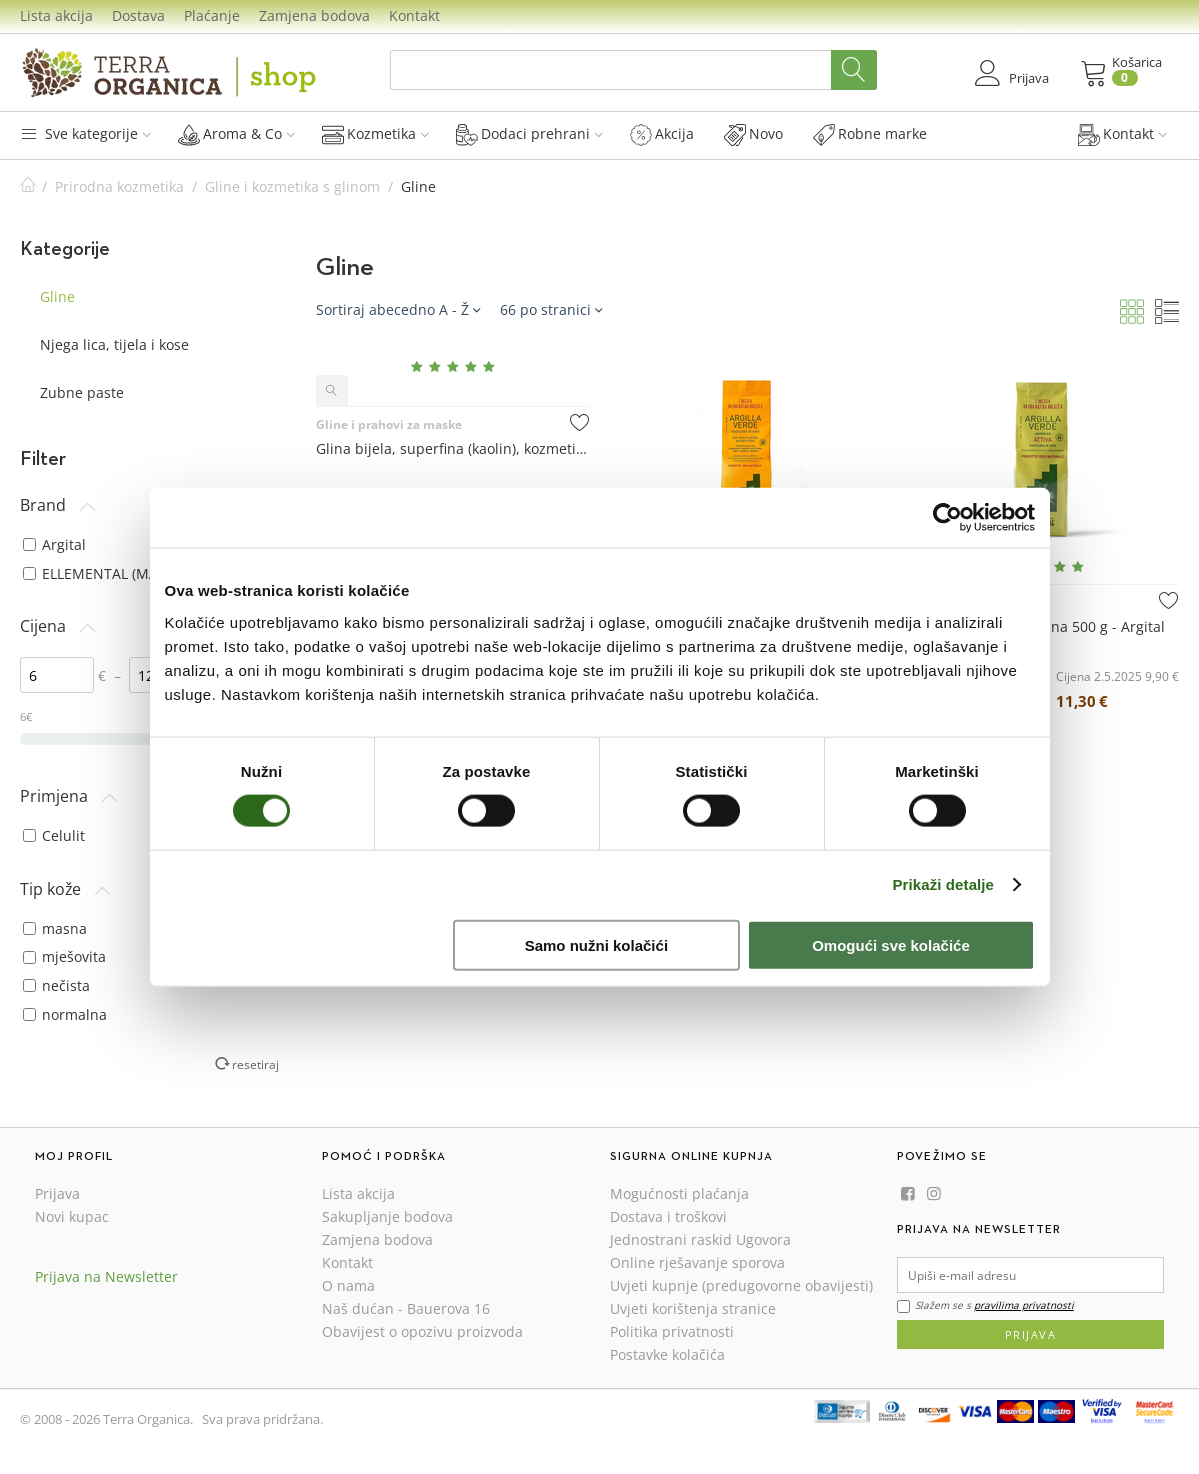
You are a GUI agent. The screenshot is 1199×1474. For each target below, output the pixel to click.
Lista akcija (56, 15)
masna (55, 928)
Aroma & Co (236, 134)
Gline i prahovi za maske (389, 424)
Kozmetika (375, 134)
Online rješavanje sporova (697, 1262)
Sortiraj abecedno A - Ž (398, 309)
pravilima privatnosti (1024, 1305)
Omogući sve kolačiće (891, 944)
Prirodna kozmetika (119, 186)
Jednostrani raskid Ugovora (700, 1239)
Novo (753, 134)
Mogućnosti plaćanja (679, 1193)
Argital (54, 544)
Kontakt (414, 15)
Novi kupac (72, 1216)
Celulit (54, 835)
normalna (65, 1014)
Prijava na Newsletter (106, 1276)
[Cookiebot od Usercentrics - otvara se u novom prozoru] (947, 518)
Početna (28, 186)
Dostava (138, 15)
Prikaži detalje (944, 884)
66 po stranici (551, 309)
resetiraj (255, 1064)
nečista (56, 985)
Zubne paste (82, 392)
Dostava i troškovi (668, 1216)
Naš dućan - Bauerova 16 (406, 1308)
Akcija (662, 134)
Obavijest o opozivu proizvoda (422, 1331)
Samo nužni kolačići (596, 944)
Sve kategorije (85, 133)
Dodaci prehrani (529, 134)
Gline (57, 296)
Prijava (57, 1193)
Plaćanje (212, 15)
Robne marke (870, 134)
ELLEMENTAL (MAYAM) (107, 573)
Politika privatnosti (672, 1331)
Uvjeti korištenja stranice (693, 1308)
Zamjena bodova (314, 15)
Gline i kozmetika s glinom (292, 186)
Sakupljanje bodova (387, 1216)
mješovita (64, 956)
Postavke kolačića (667, 1354)
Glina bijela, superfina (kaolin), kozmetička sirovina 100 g (453, 448)
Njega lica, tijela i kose (114, 344)
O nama (348, 1285)
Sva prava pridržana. (262, 1419)
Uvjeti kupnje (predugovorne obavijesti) (741, 1285)
